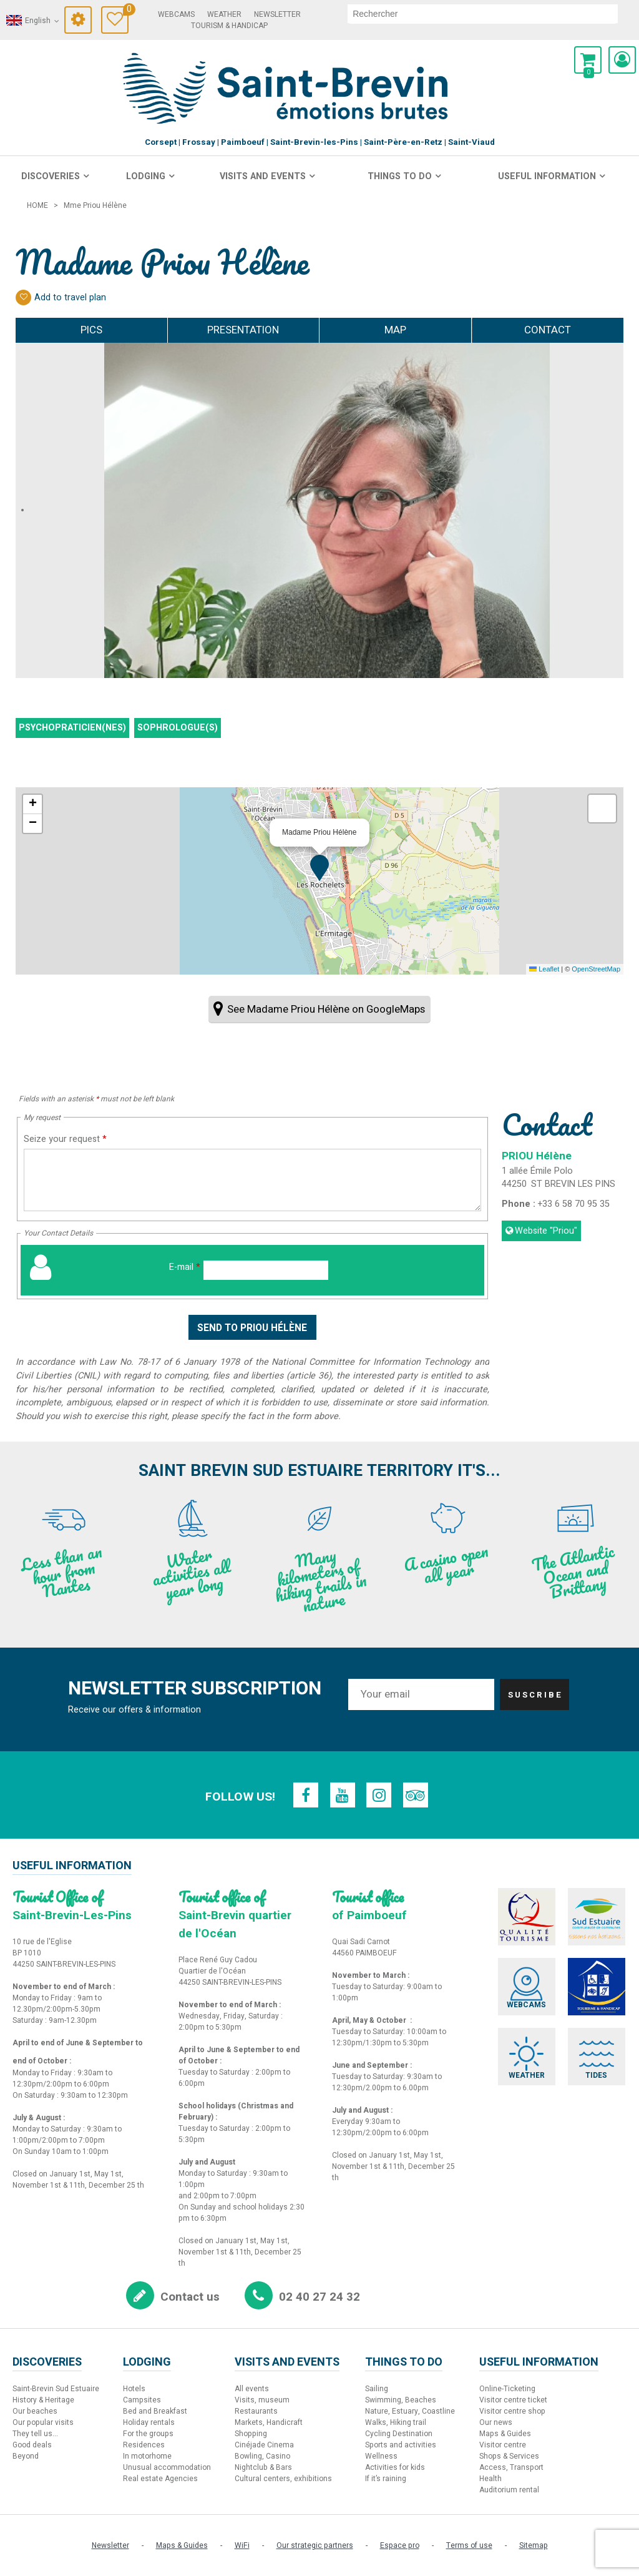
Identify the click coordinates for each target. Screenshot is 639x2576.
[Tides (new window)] (597, 2057)
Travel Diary (126, 11)
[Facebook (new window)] (304, 1794)
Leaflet (544, 969)
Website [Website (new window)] (546, 1230)
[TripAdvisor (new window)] (416, 1794)
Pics (91, 330)
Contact (547, 330)
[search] (483, 13)
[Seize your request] (252, 1180)
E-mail (184, 1267)
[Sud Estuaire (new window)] (597, 1916)
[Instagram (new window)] (379, 1794)
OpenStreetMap (596, 969)
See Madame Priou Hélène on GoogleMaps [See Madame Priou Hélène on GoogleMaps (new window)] (326, 1009)
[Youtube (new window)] (341, 1794)
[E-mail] (265, 1270)
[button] (587, 59)
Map (395, 330)
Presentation (243, 330)
